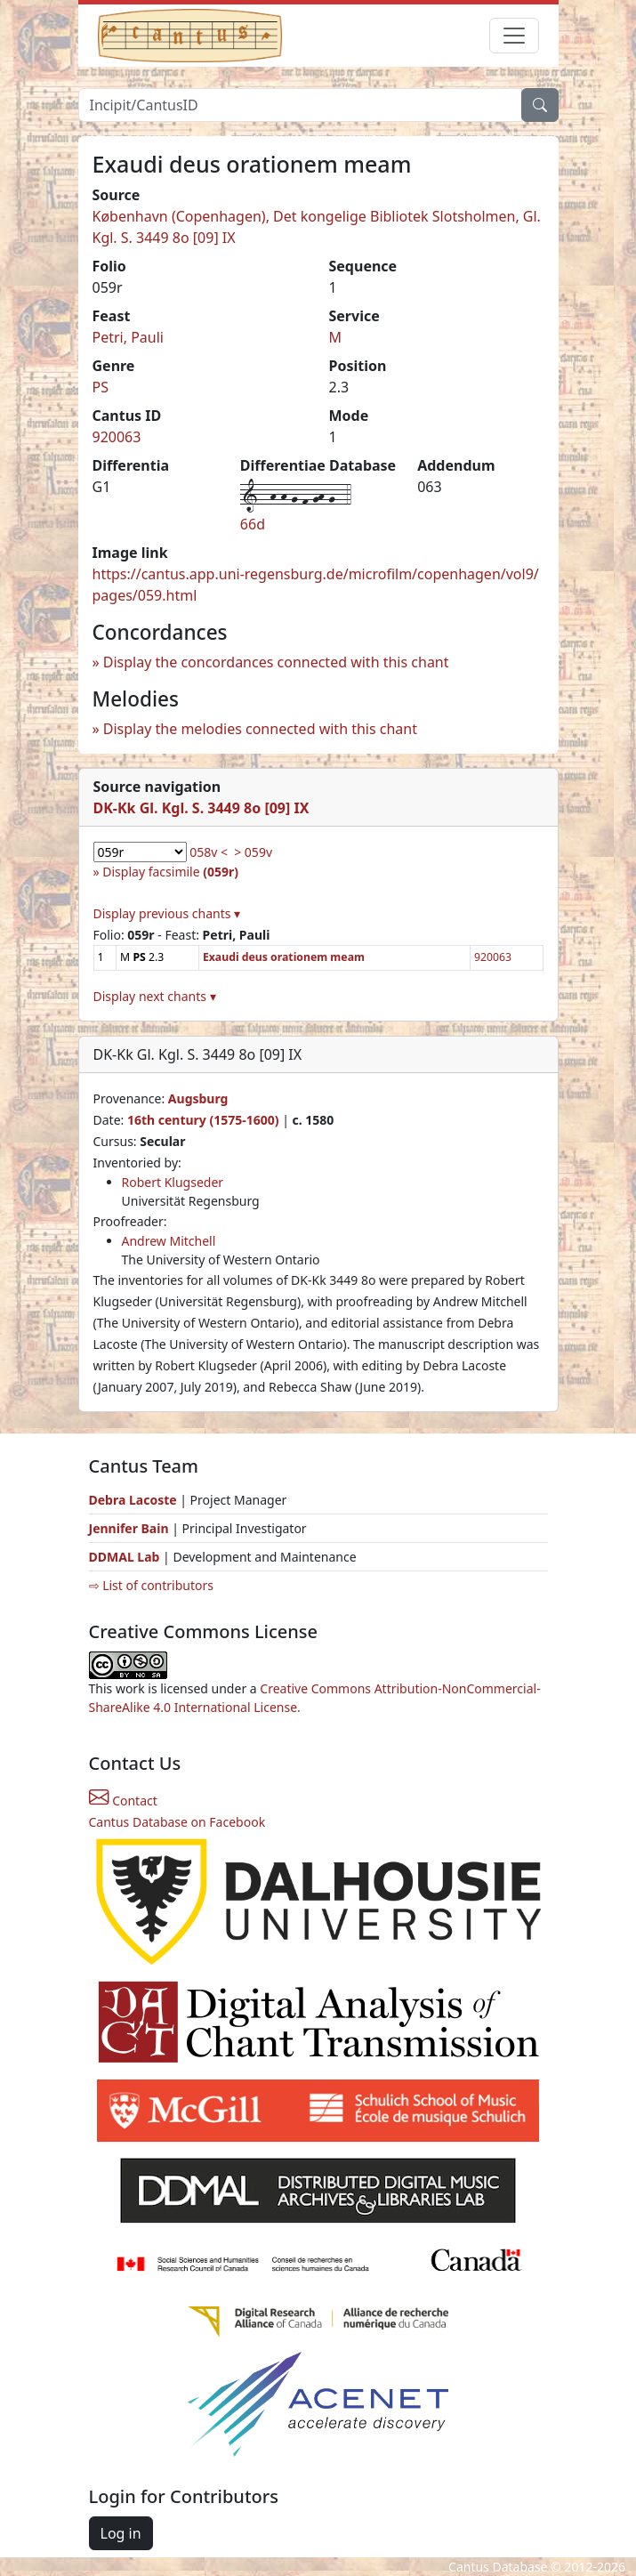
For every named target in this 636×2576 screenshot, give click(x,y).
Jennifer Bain (131, 1528)
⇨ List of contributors (151, 1585)
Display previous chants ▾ (167, 913)
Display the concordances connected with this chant (276, 662)
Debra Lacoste (133, 1499)
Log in (121, 2533)
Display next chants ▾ (154, 996)
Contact (123, 1800)
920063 (117, 437)
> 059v (253, 852)
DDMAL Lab (124, 1556)
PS (101, 387)
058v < (208, 852)
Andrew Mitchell (169, 1240)
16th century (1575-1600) (203, 1119)
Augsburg (198, 1098)
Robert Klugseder (173, 1182)
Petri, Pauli (128, 337)
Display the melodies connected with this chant (260, 729)
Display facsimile (170, 871)
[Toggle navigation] (514, 35)
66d (252, 524)
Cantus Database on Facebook (177, 1821)
